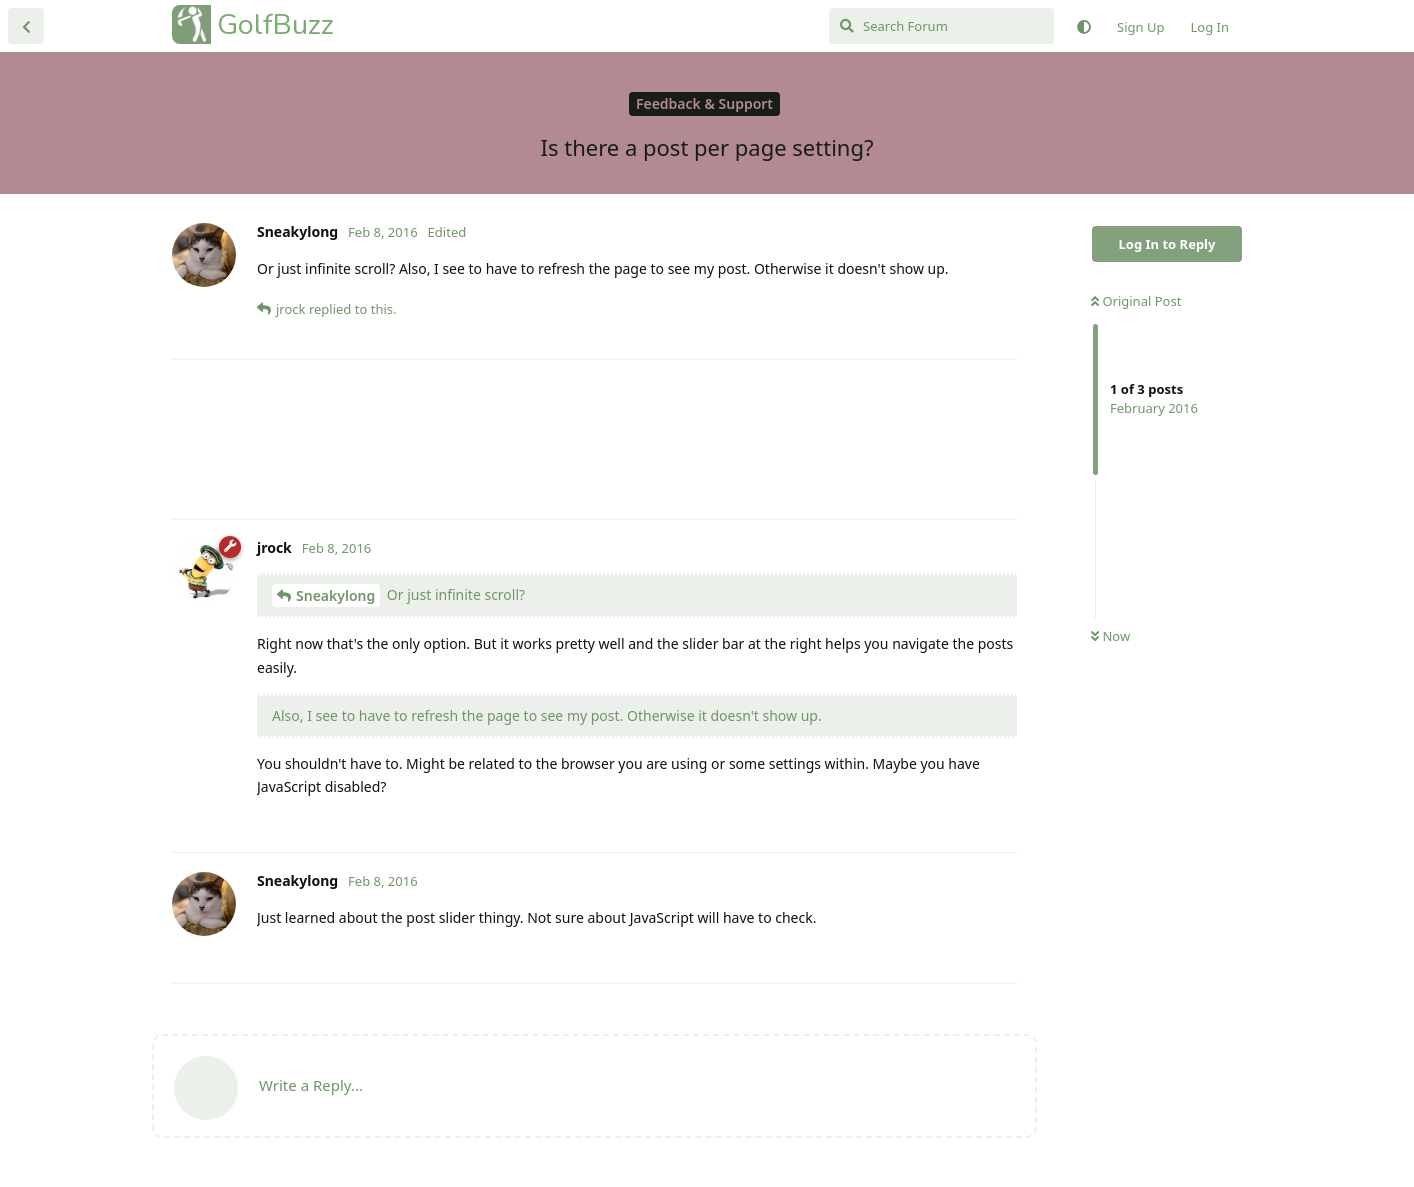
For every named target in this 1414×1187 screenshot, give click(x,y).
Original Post (1136, 301)
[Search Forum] (941, 26)
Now (1110, 636)
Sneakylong (335, 595)
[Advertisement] (594, 439)
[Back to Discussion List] (26, 26)
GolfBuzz (275, 24)
